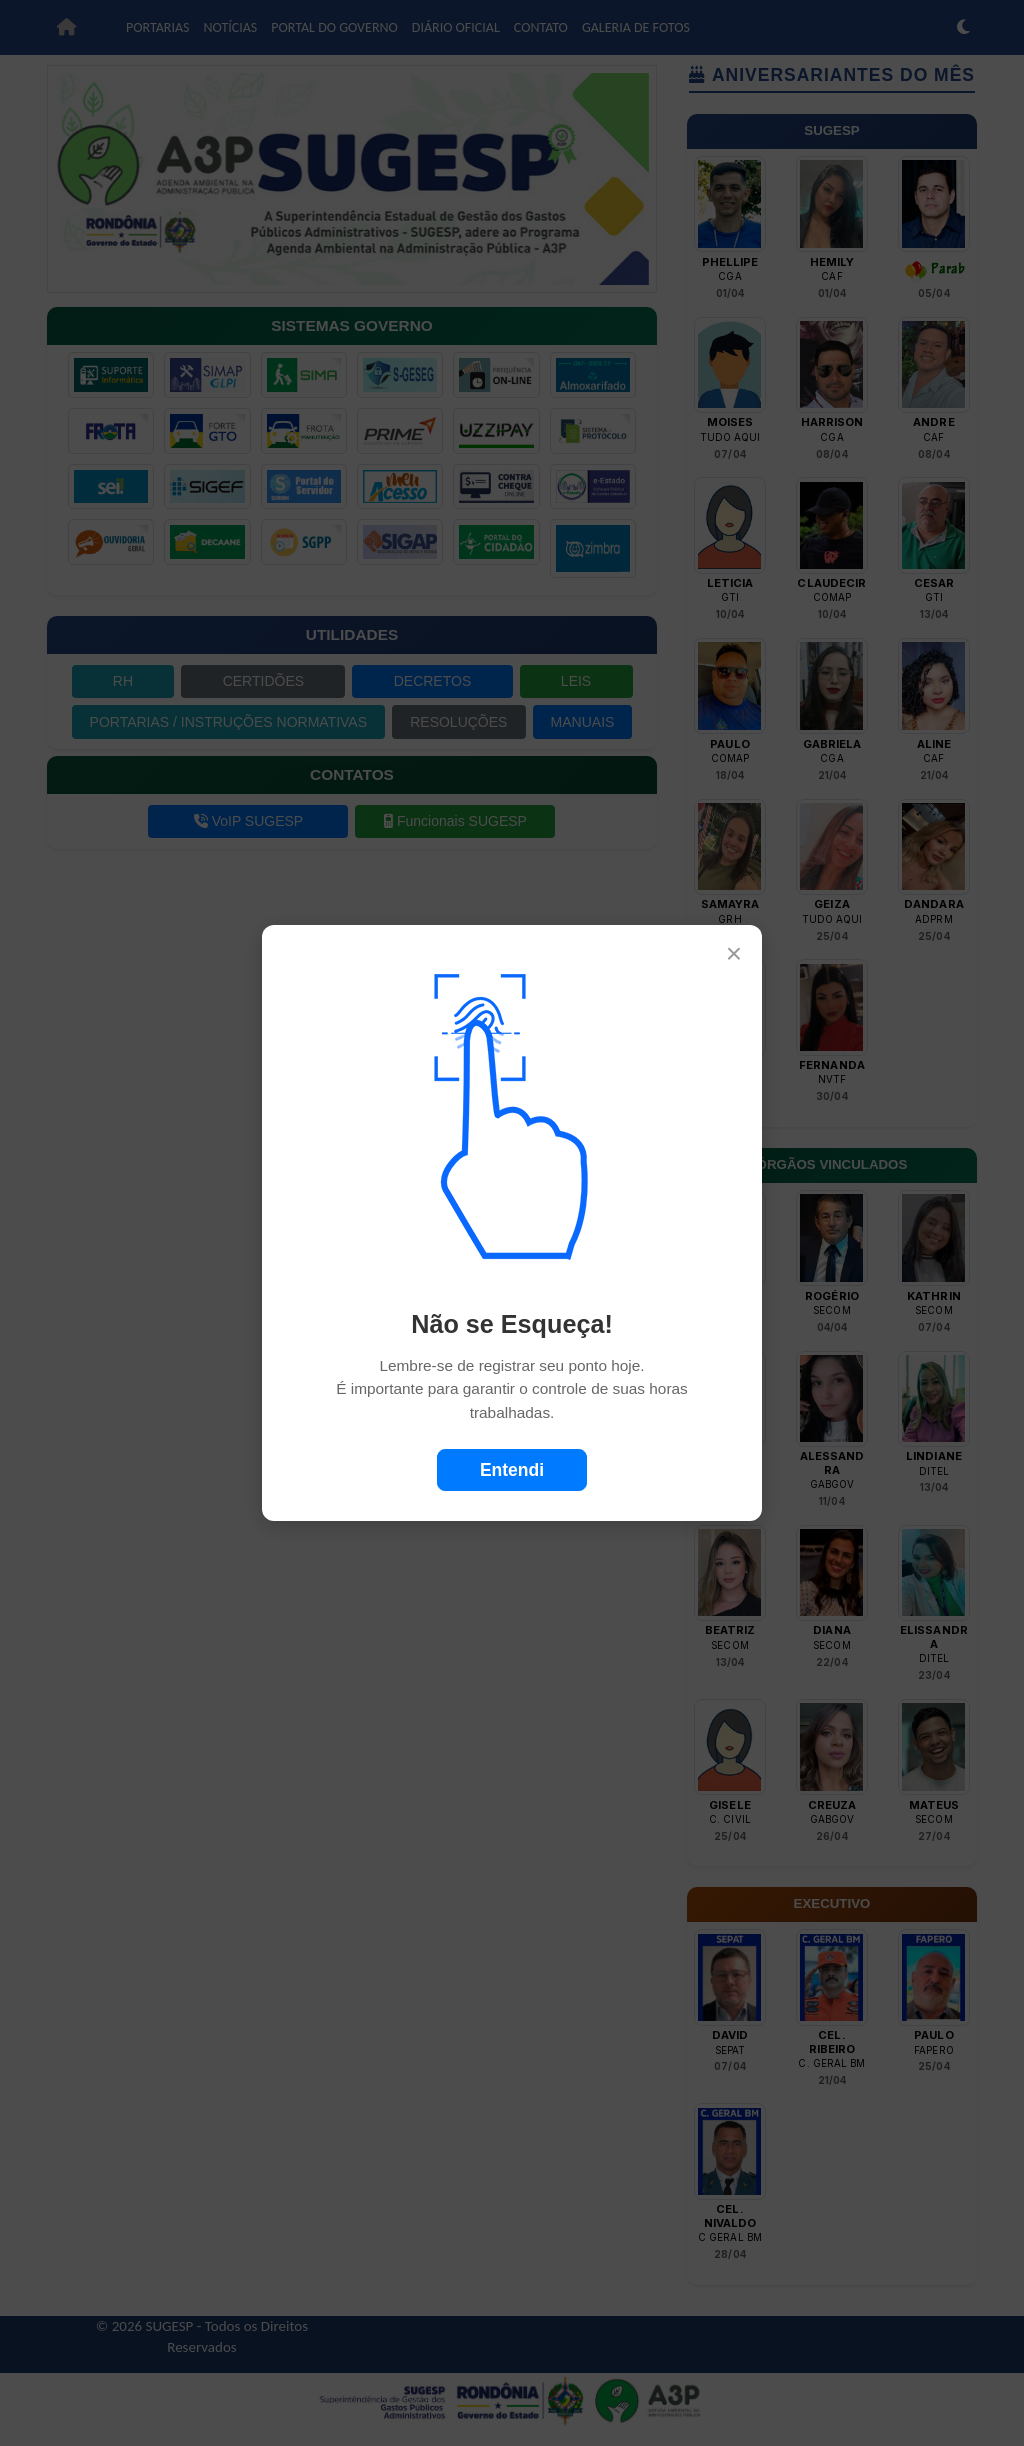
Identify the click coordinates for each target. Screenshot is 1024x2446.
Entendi (512, 1470)
